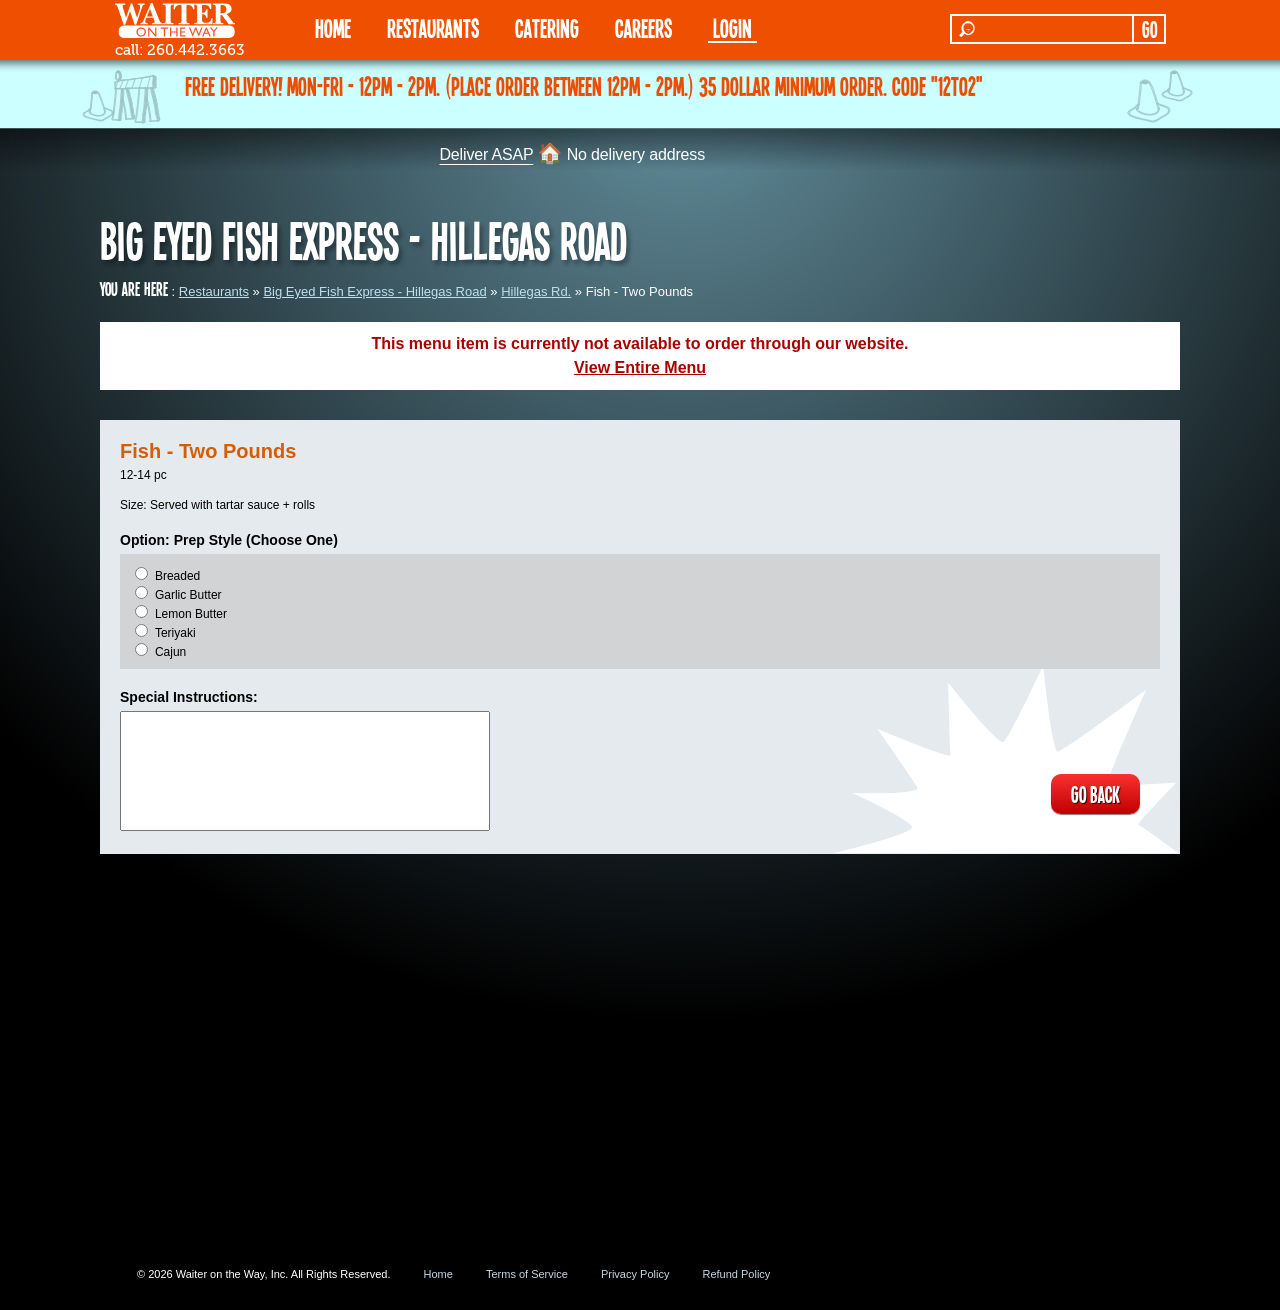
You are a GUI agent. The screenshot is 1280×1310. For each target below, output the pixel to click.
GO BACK (1095, 794)
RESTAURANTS (433, 27)
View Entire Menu (640, 367)
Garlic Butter (188, 595)
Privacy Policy (635, 1274)
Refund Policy (736, 1274)
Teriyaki (175, 633)
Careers (643, 27)
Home (438, 1274)
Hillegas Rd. (536, 291)
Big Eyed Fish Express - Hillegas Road (374, 291)
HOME (333, 27)
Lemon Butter (191, 614)
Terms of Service (527, 1274)
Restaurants (214, 291)
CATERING (547, 27)
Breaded (177, 576)
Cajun (170, 652)
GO (1149, 29)
